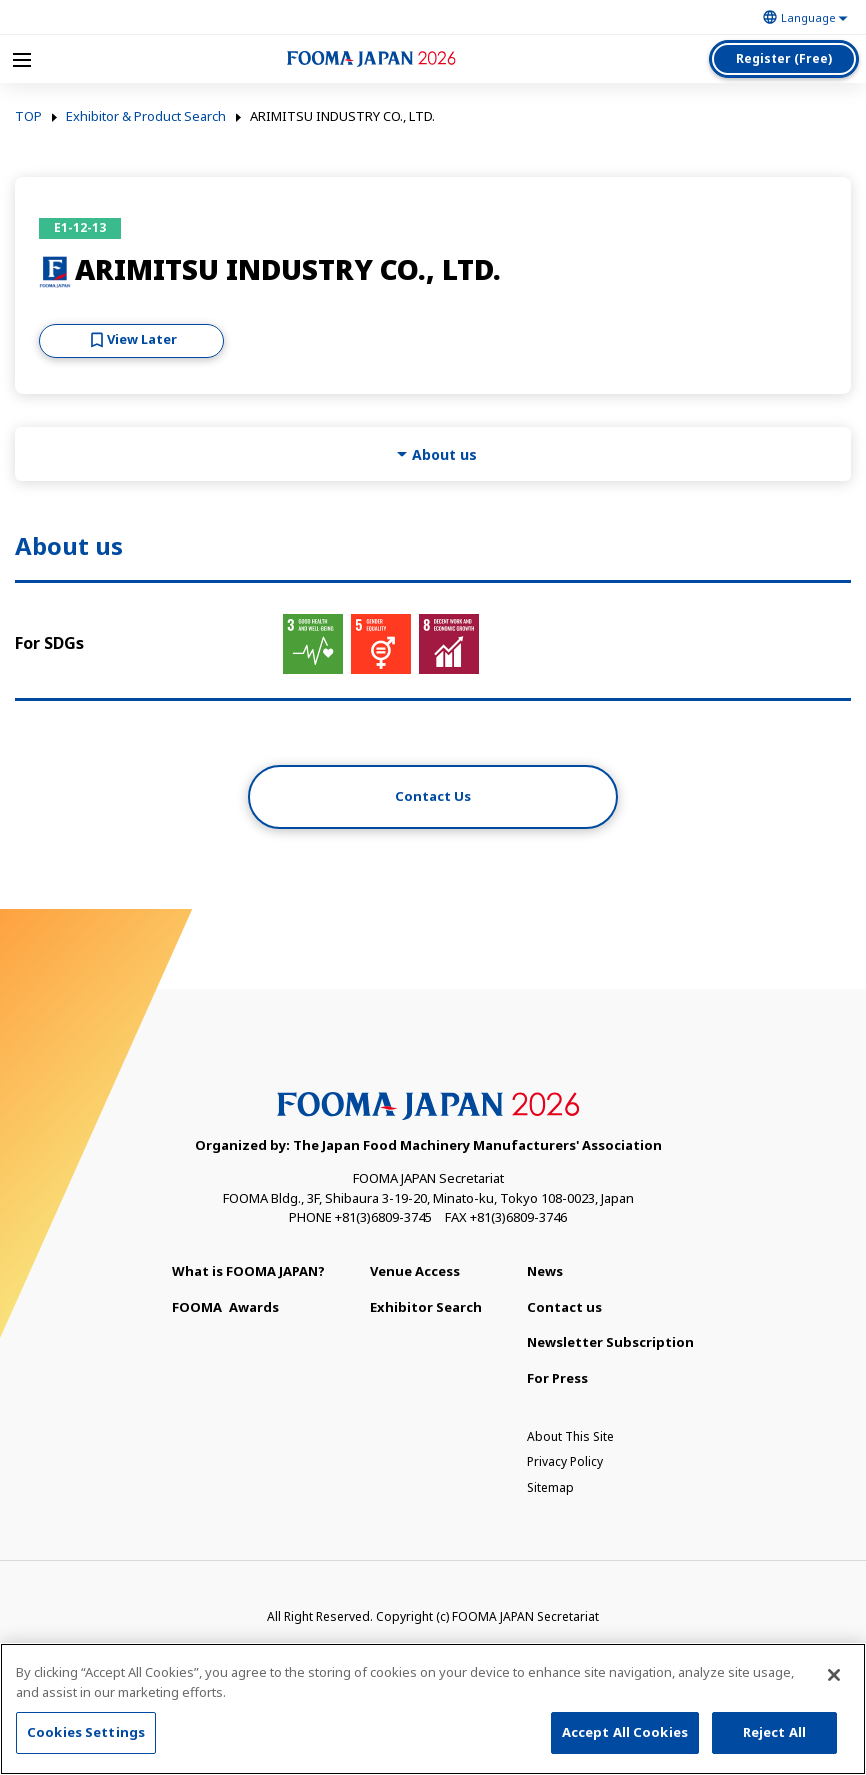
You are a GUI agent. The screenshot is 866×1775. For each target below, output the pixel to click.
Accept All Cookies (625, 1733)
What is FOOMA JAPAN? (248, 1271)
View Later (142, 339)
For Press (557, 1378)
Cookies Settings (86, 1733)
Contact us (564, 1307)
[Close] (834, 1676)
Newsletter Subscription (610, 1342)
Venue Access (415, 1271)
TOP (28, 117)
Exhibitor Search (426, 1307)
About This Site (570, 1436)
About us (444, 454)
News (545, 1271)
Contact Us (433, 796)
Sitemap (550, 1487)
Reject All (774, 1733)
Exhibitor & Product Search (146, 117)
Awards (225, 1307)
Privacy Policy (565, 1461)
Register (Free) (784, 58)
